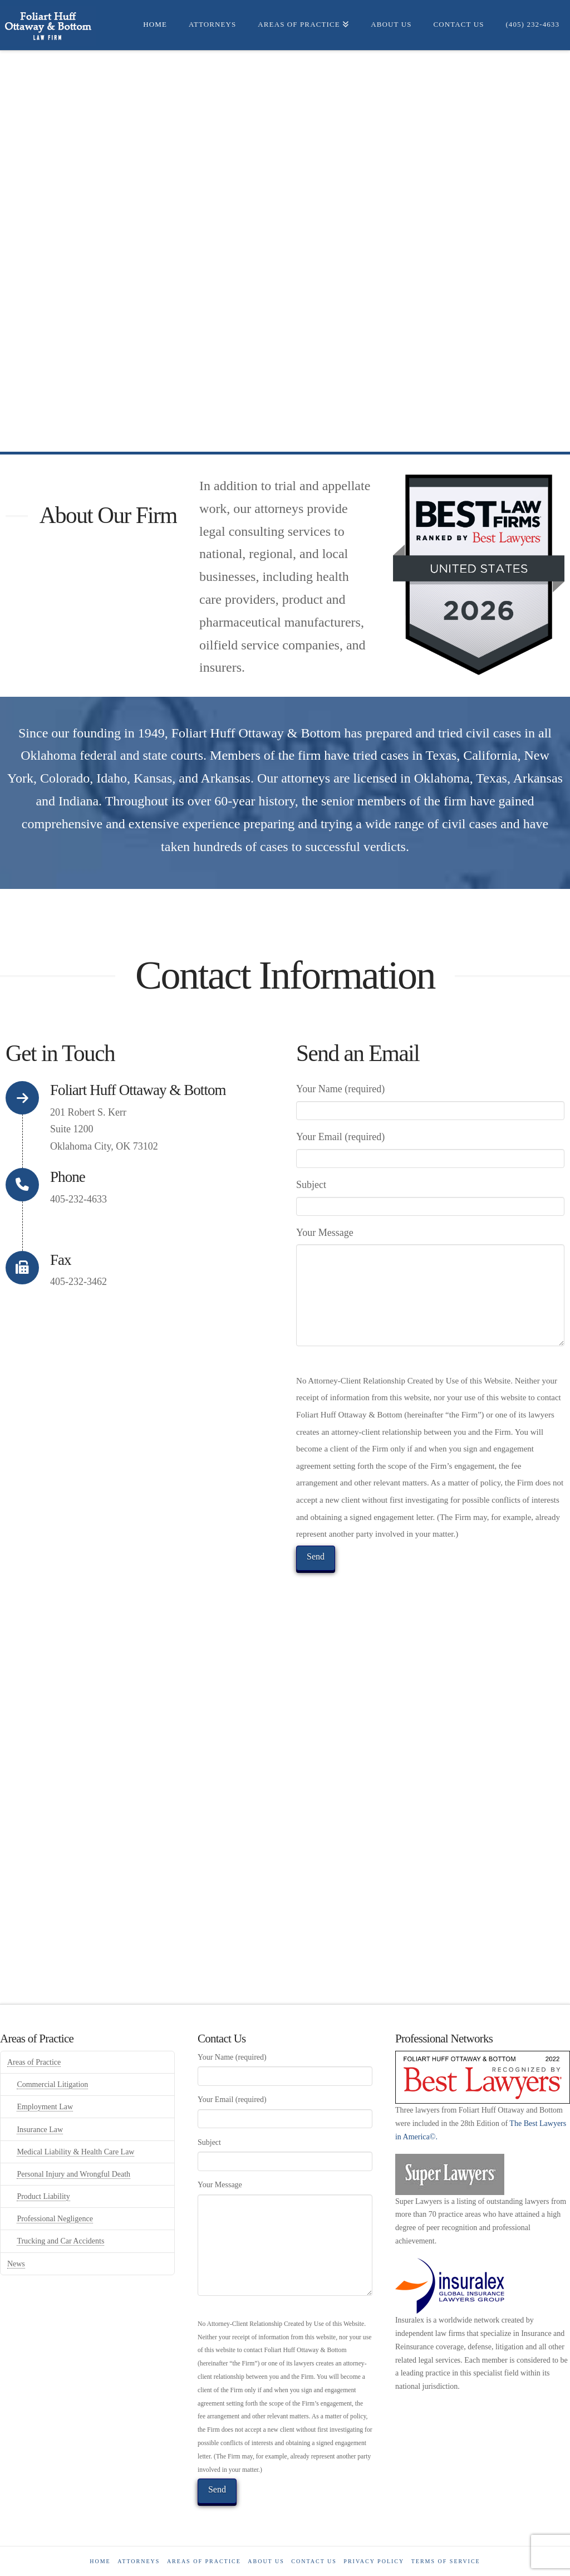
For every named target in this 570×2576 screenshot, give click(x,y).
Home (100, 2561)
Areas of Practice (34, 2062)
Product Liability (43, 2196)
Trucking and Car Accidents (60, 2241)
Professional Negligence (54, 2219)
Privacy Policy (373, 2561)
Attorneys (138, 2561)
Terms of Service (445, 2561)
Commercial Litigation (52, 2084)
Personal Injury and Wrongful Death (73, 2174)
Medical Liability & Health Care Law (75, 2152)
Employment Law (45, 2107)
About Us (266, 2561)
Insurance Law (40, 2129)
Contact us (314, 2561)
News (16, 2264)
